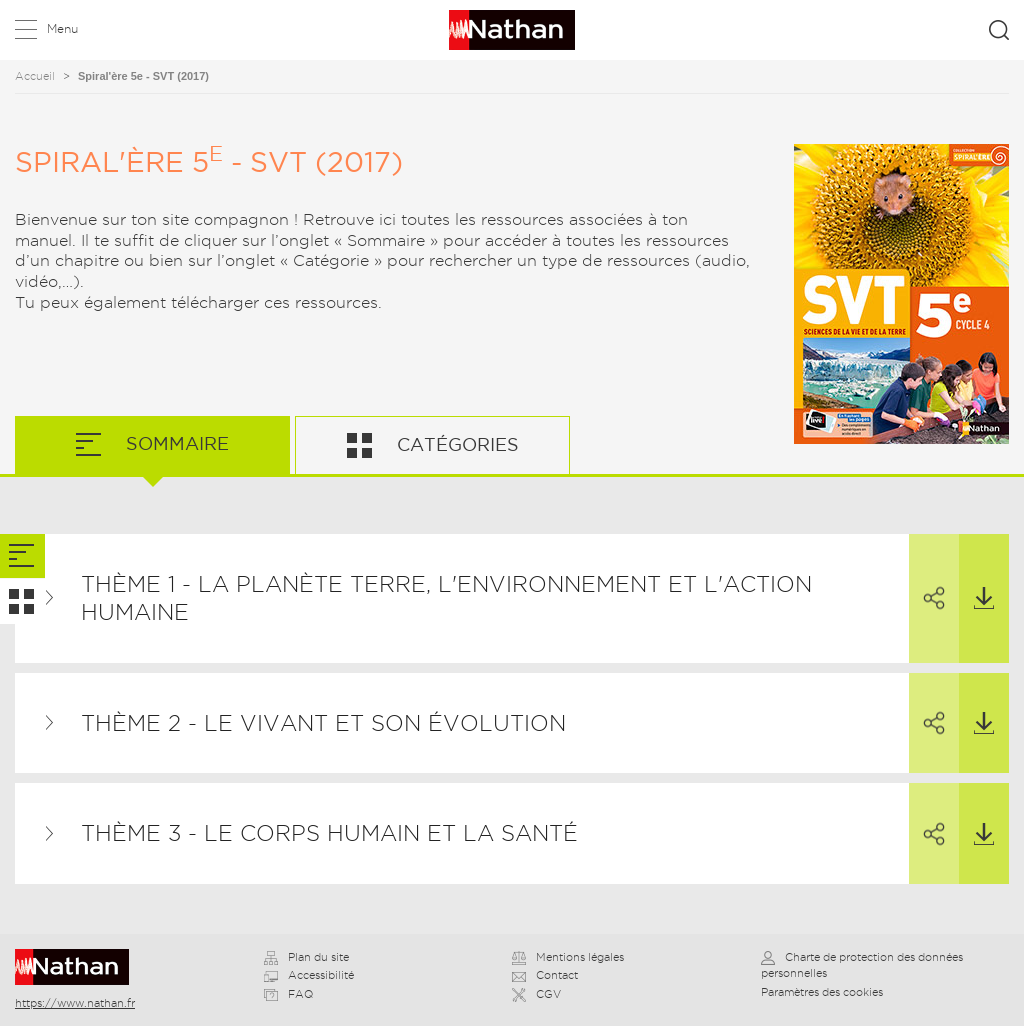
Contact (545, 975)
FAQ (288, 994)
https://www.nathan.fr (75, 1003)
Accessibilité (309, 975)
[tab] (22, 556)
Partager (927, 573)
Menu (62, 28)
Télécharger (976, 572)
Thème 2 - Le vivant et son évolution (323, 723)
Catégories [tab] (455, 444)
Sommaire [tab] (175, 443)
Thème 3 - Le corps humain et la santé (329, 833)
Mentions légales (568, 957)
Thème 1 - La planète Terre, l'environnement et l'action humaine (446, 598)
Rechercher (999, 30)
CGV (536, 994)
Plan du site (306, 957)
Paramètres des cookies (822, 992)
